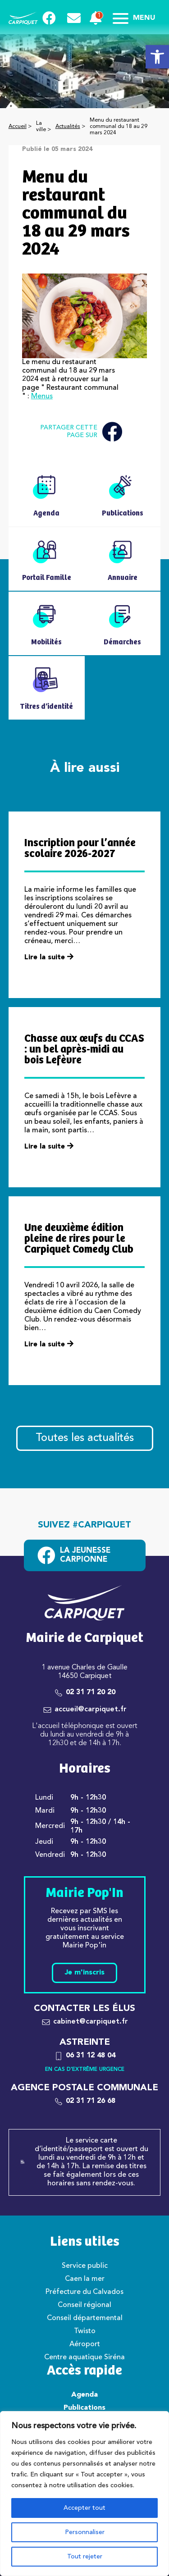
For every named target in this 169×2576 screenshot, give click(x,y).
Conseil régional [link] (84, 2305)
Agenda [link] (84, 2394)
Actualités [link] (67, 126)
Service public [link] (85, 2266)
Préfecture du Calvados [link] (84, 2292)
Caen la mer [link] (85, 2279)
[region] (84, 2493)
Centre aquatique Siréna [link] (84, 2357)
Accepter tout (84, 2508)
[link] (157, 56)
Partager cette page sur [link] (81, 432)
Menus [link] (42, 396)
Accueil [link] (18, 126)
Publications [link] (84, 2408)
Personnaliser (85, 2532)
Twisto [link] (85, 2331)
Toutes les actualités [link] (85, 1438)
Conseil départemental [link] (85, 2318)
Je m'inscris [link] (84, 1972)
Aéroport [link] (84, 2344)
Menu (134, 18)
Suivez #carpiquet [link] (84, 1525)
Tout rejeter (84, 2556)
